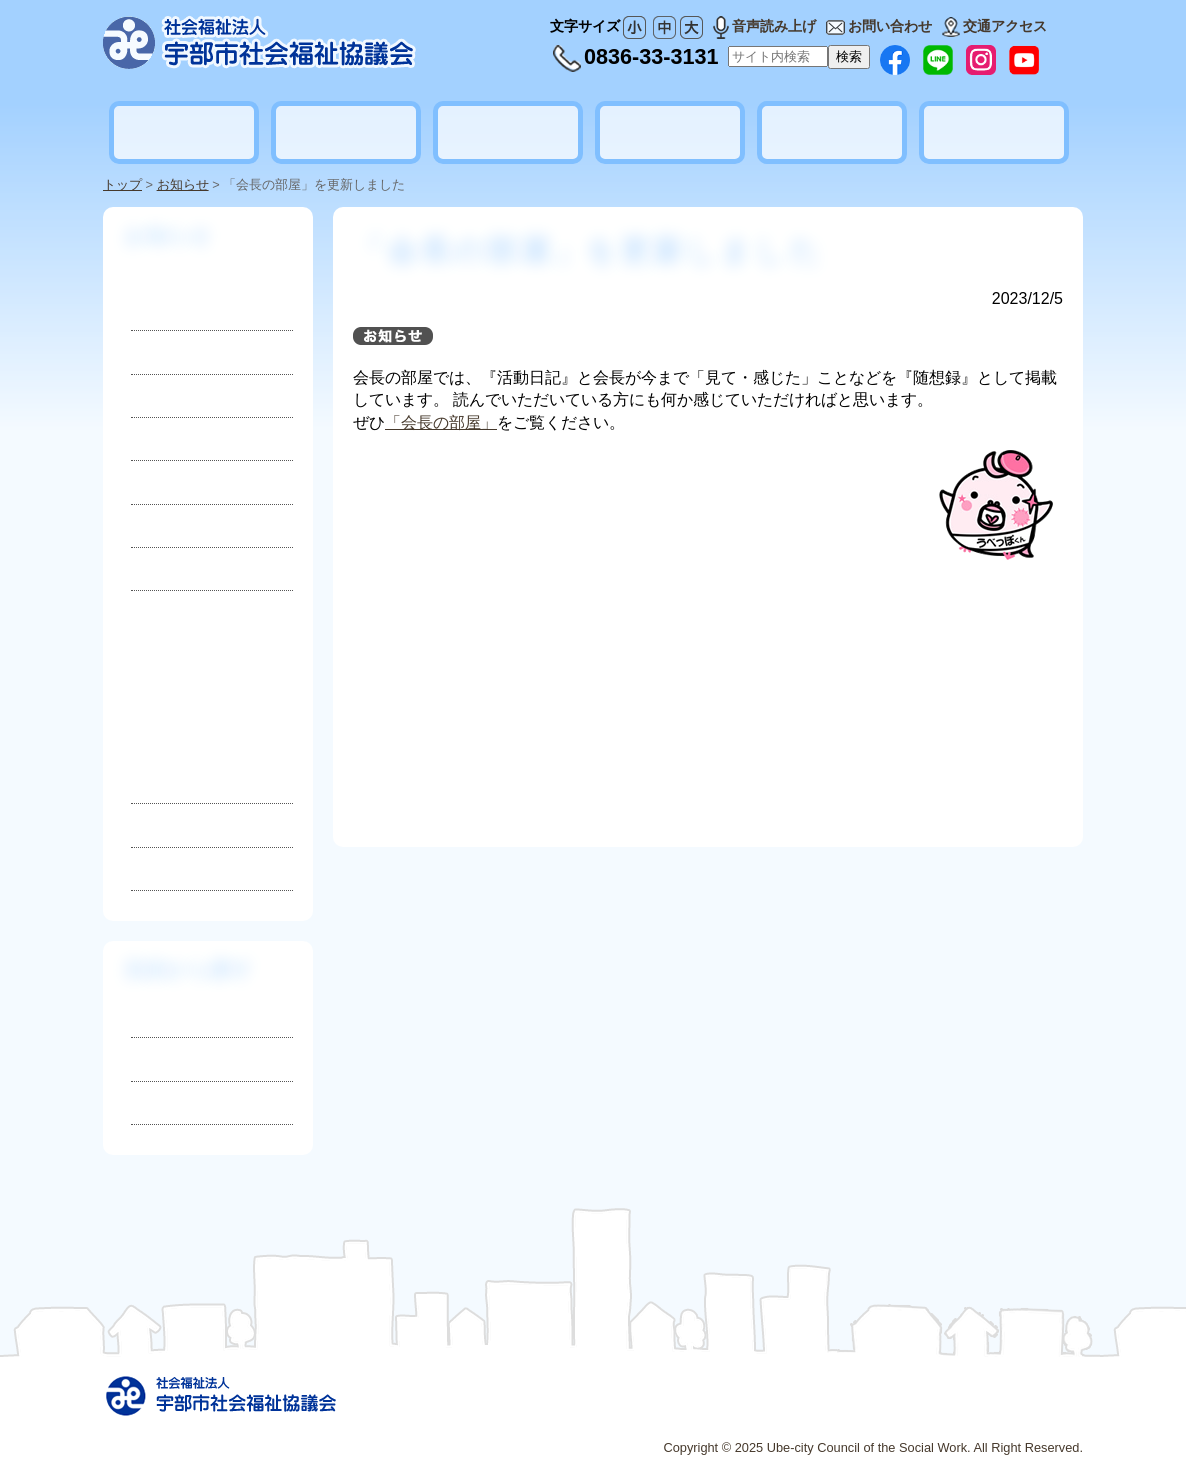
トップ (122, 184)
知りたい (163, 1015)
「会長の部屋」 (441, 422)
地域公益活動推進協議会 (994, 132)
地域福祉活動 (508, 133)
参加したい (171, 1102)
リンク (752, 1413)
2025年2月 (179, 745)
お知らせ (183, 184)
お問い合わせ (879, 26)
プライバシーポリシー (919, 1413)
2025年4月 (179, 680)
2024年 (157, 824)
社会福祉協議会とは (184, 132)
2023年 (157, 868)
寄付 (146, 438)
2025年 (212, 718)
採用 (146, 351)
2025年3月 (179, 712)
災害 (146, 481)
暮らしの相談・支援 (346, 132)
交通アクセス (994, 26)
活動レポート (176, 525)
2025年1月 (179, 777)
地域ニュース (176, 568)
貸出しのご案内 (832, 133)
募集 (146, 395)
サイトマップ (679, 1413)
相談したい (171, 1058)
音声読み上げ (764, 26)
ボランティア (670, 133)
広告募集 (811, 1413)
